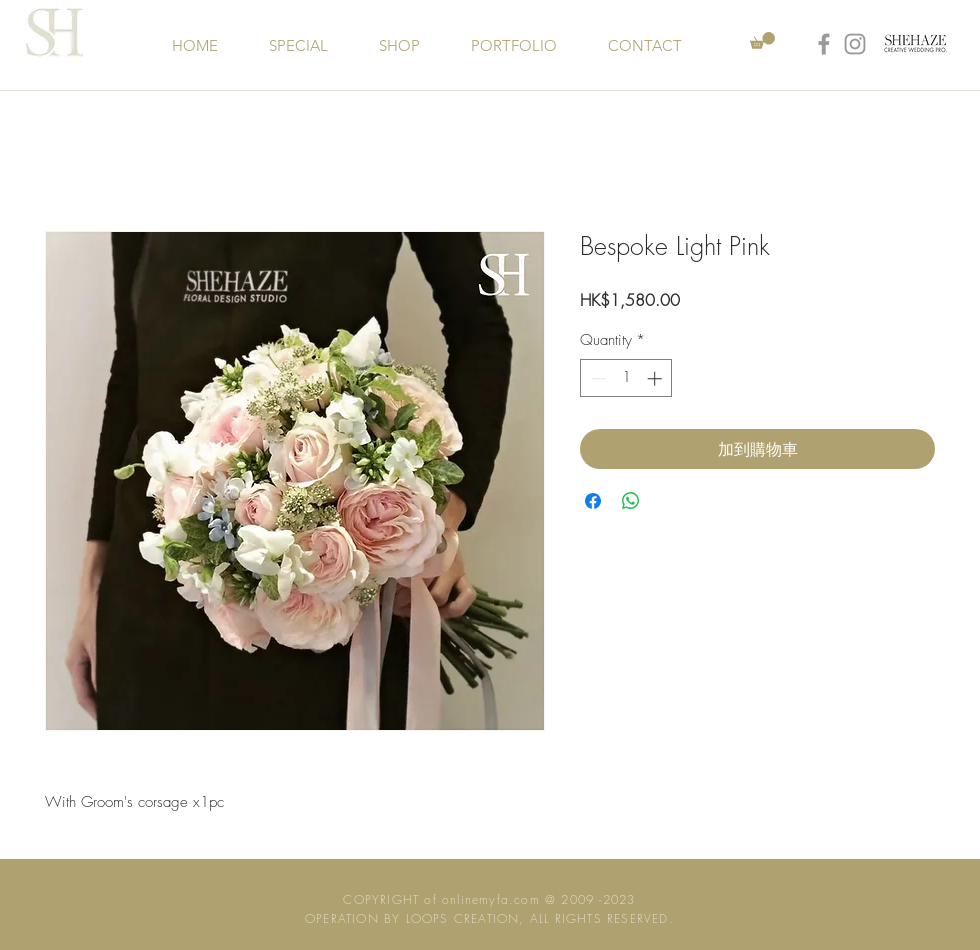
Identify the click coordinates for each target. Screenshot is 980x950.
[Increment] (656, 378)
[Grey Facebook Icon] (824, 44)
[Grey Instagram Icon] (855, 44)
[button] (762, 40)
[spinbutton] (626, 378)
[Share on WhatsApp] (631, 501)
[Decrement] (596, 378)
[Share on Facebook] (593, 501)
